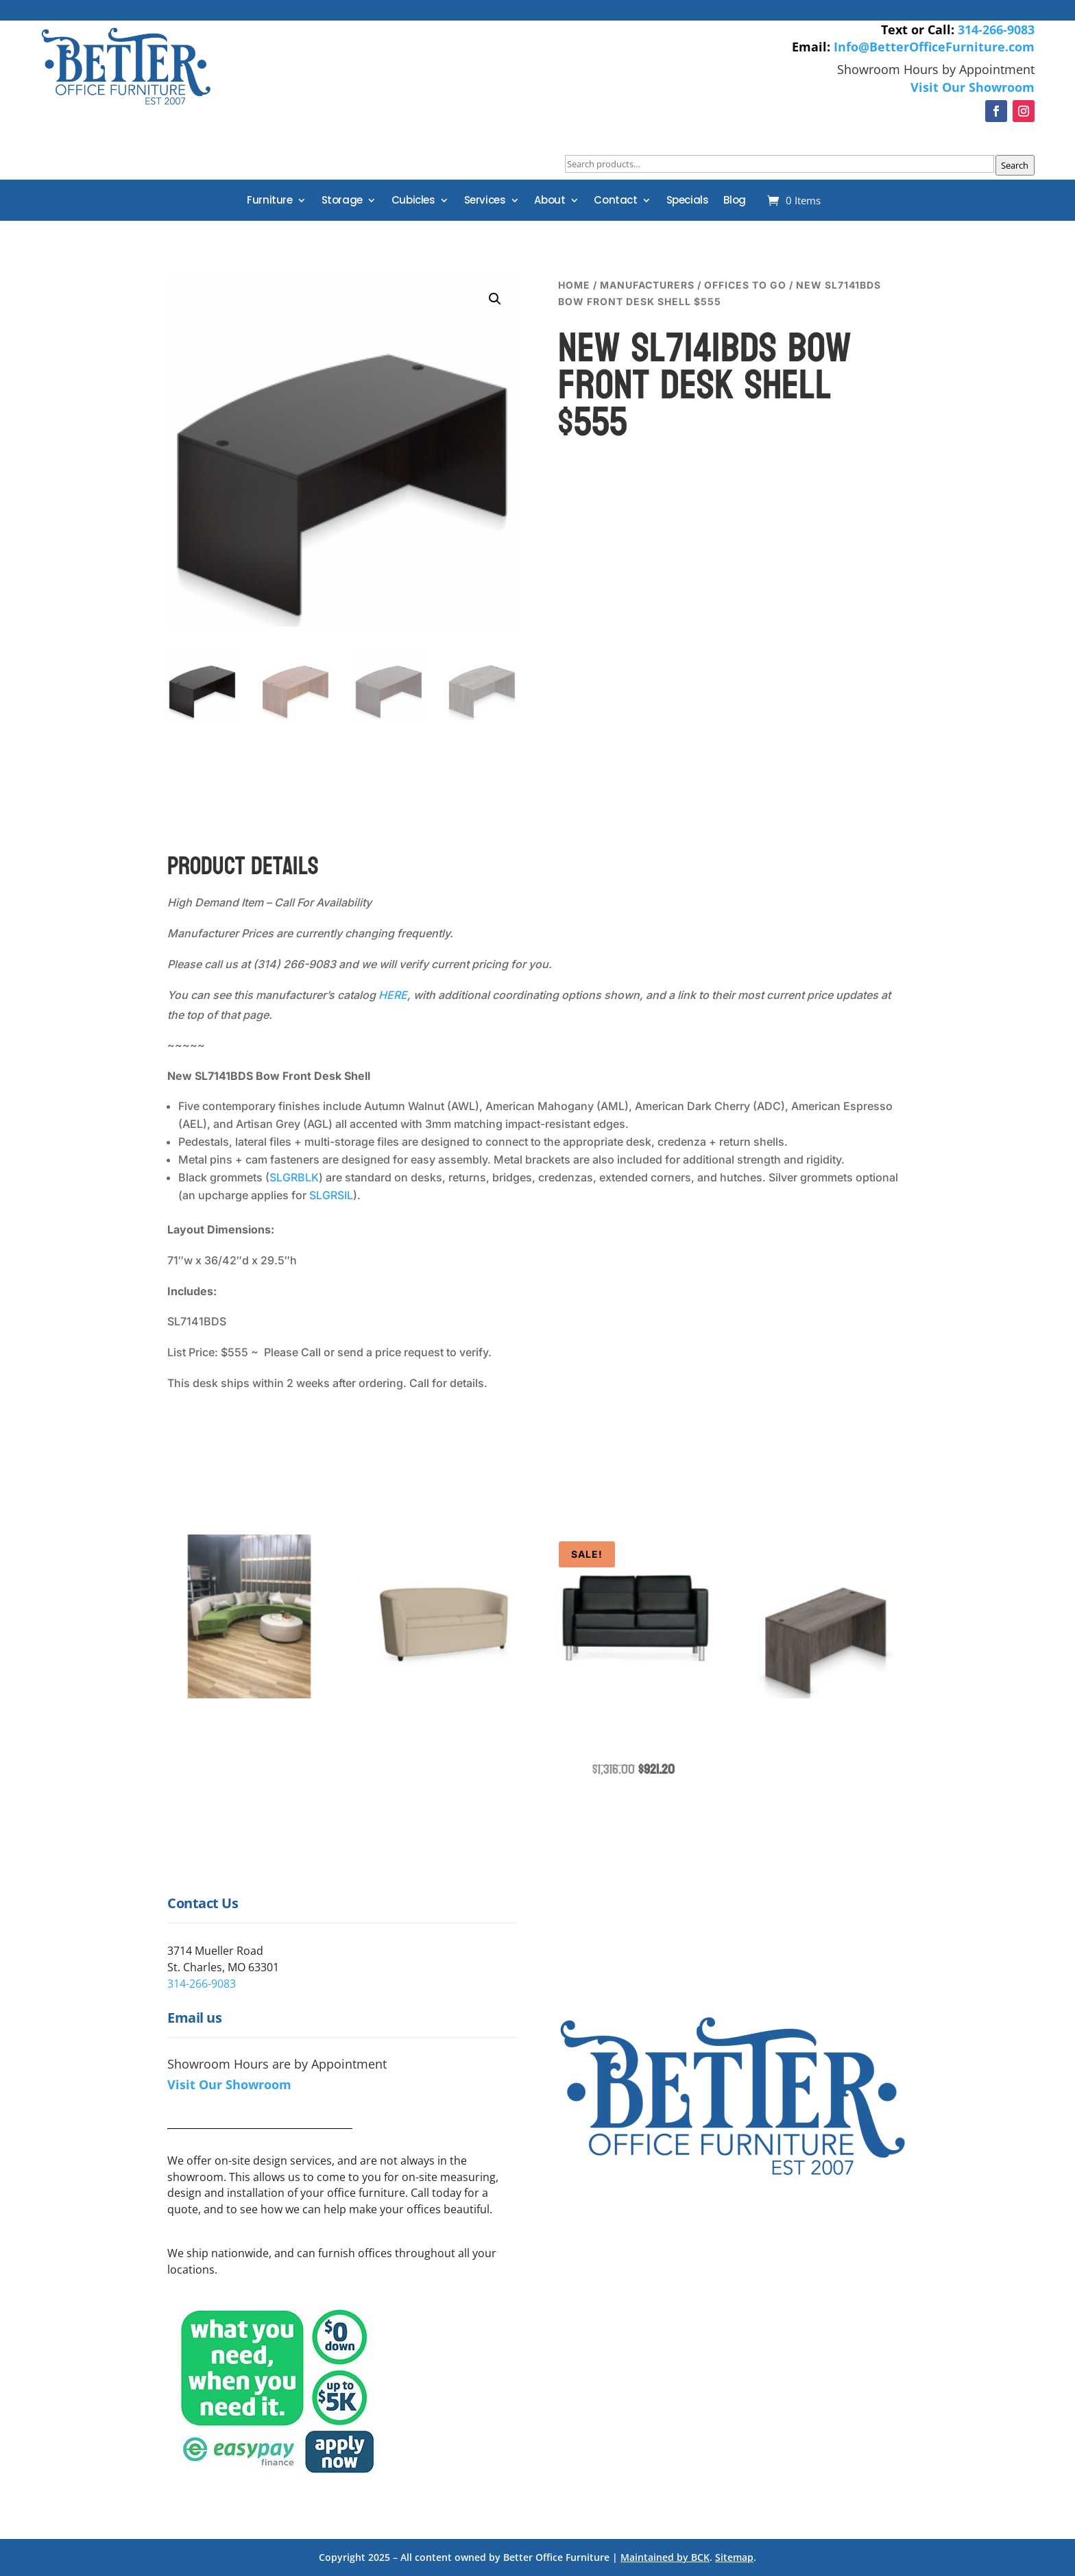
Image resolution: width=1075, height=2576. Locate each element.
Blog (734, 201)
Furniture (269, 201)
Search (1014, 165)
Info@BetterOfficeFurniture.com (934, 46)
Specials (687, 201)
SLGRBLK (294, 1177)
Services (485, 201)
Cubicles (413, 201)
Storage (342, 201)
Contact (615, 201)
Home (574, 285)
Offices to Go (745, 285)
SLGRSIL (331, 1195)
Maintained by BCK (665, 2557)
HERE (392, 995)
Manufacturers (647, 285)
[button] (495, 299)
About (549, 201)
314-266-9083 (996, 29)
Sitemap (734, 2557)
